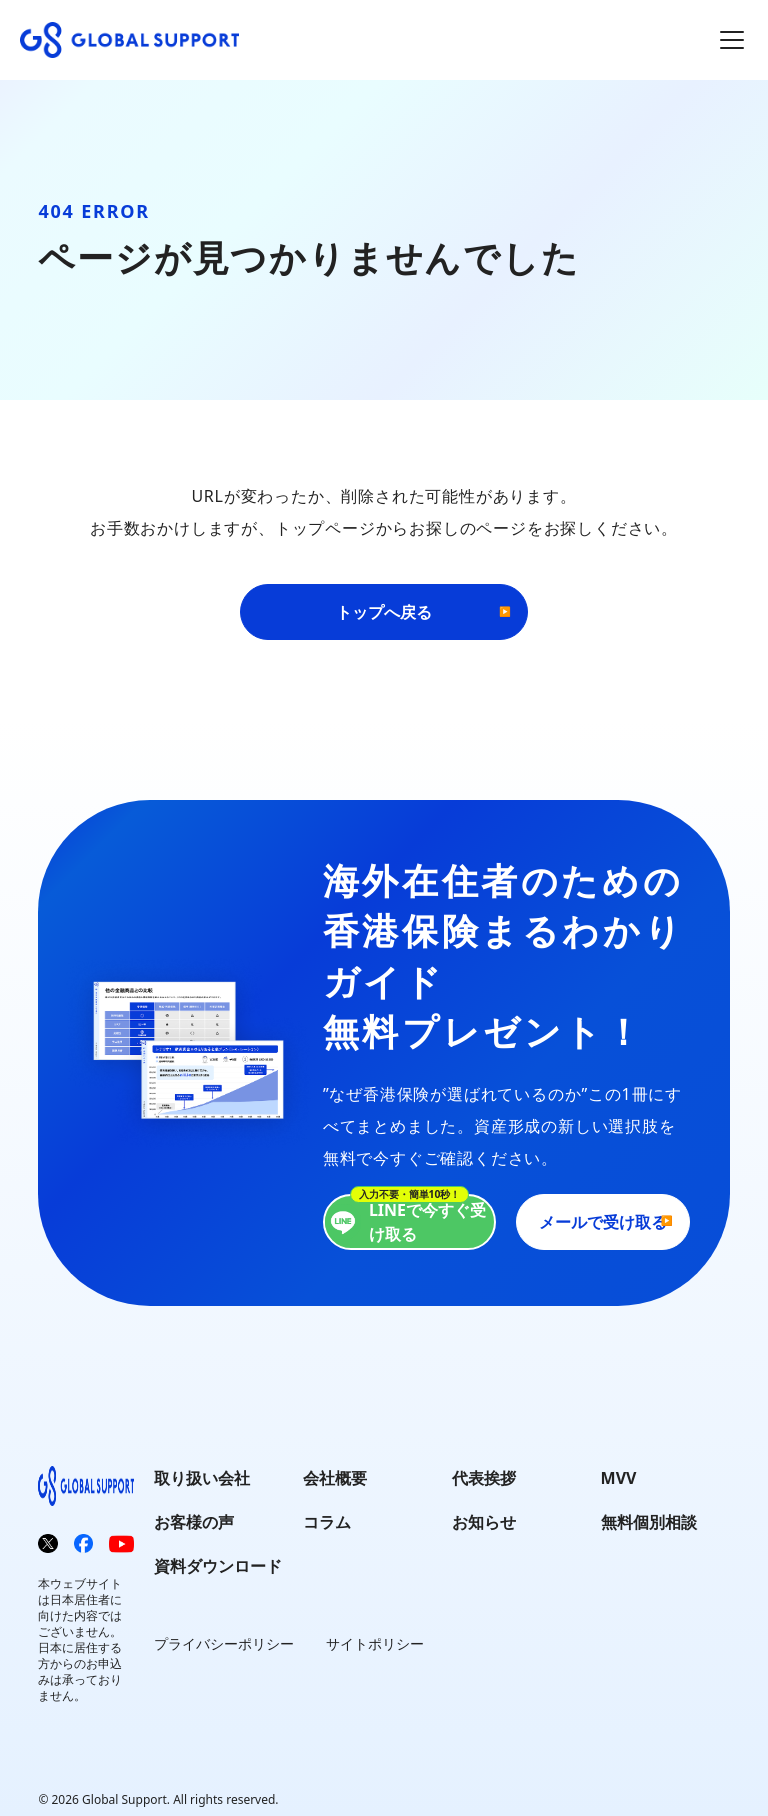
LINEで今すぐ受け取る (405, 1222)
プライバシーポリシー (224, 1643)
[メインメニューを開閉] (732, 40)
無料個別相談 (649, 1522)
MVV (619, 1478)
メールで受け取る (603, 1222)
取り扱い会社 (202, 1478)
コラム (327, 1522)
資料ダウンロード (218, 1566)
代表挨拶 (484, 1478)
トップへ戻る (384, 612)
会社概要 (335, 1478)
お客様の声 (194, 1522)
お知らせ (484, 1522)
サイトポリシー (375, 1643)
